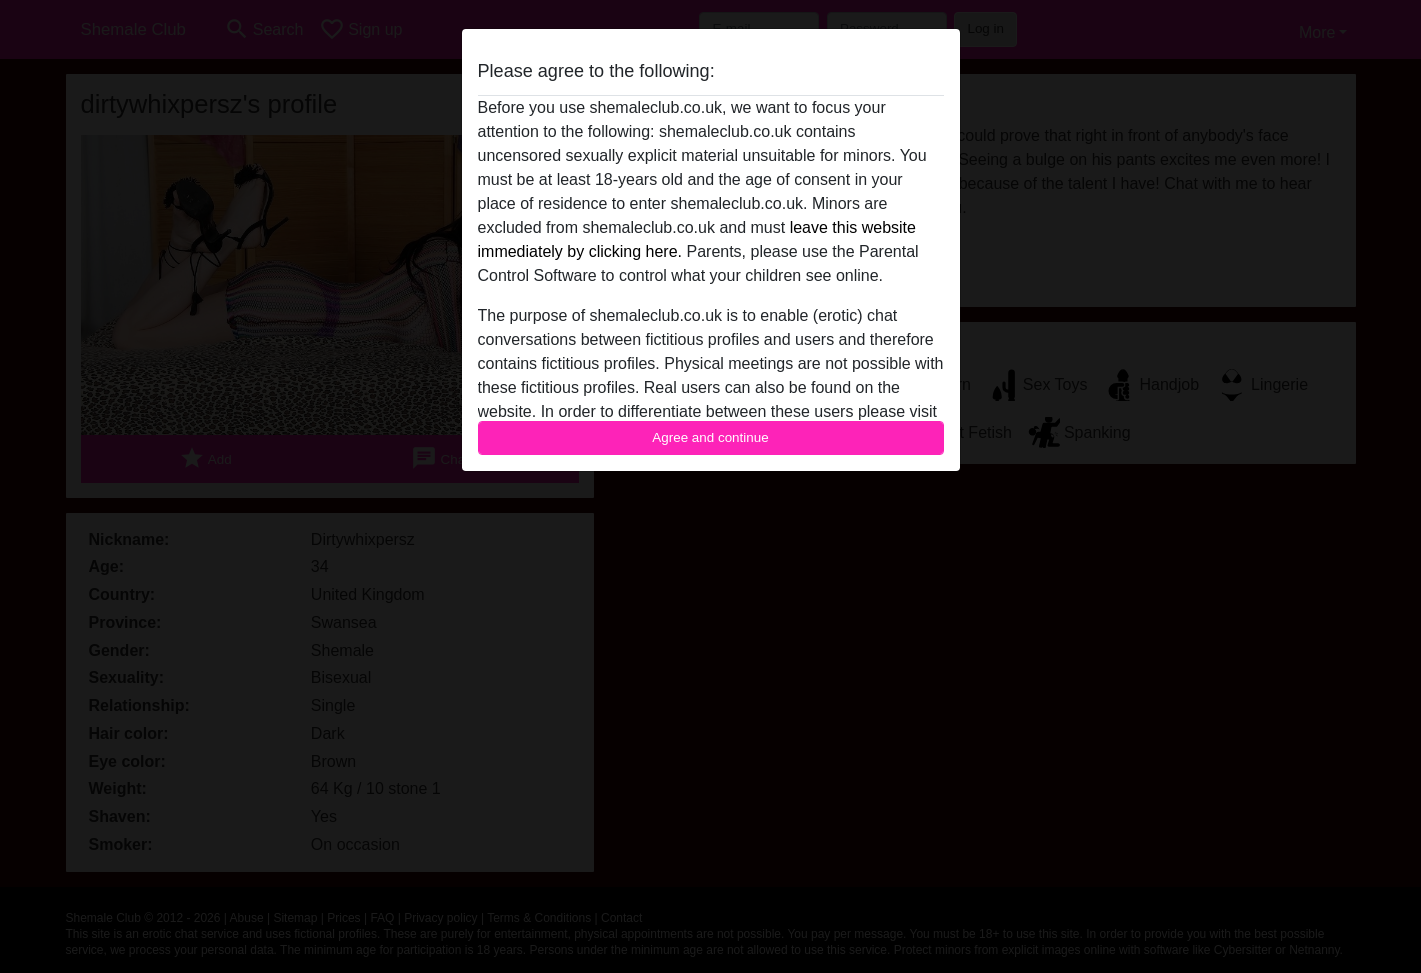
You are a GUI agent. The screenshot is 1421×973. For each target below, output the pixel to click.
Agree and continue (710, 437)
